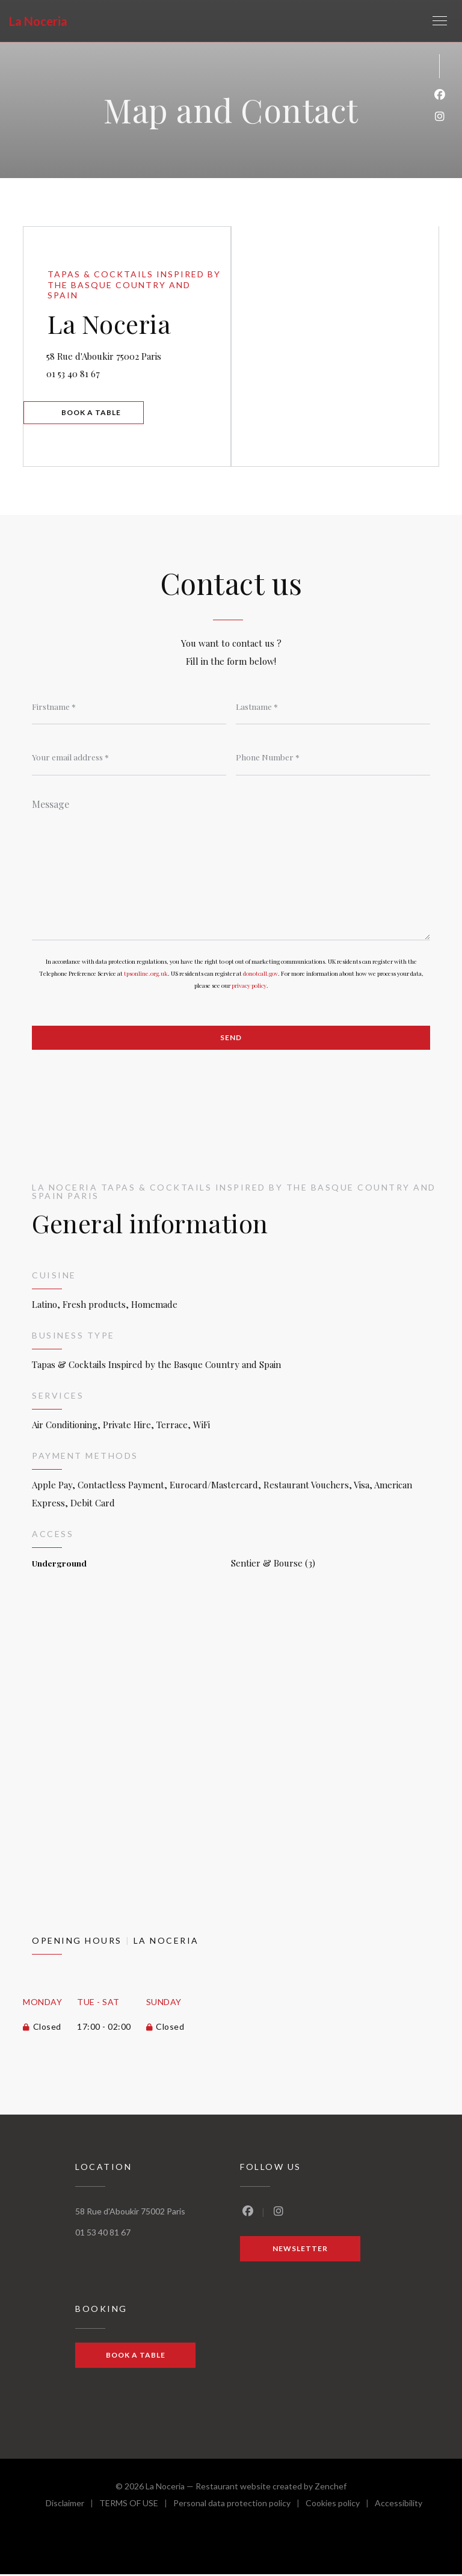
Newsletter (300, 2249)
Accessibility (398, 2506)
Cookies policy (340, 2506)
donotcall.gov (260, 974)
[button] (440, 21)
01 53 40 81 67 (75, 373)
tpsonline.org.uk (146, 974)
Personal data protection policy (239, 2506)
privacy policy (249, 986)
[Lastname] (333, 706)
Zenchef (330, 2488)
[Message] (231, 865)
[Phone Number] (333, 757)
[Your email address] (129, 757)
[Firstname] (129, 706)
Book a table (93, 412)
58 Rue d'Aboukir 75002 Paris (139, 353)
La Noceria (38, 21)
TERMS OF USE (136, 2506)
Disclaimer (72, 2506)
